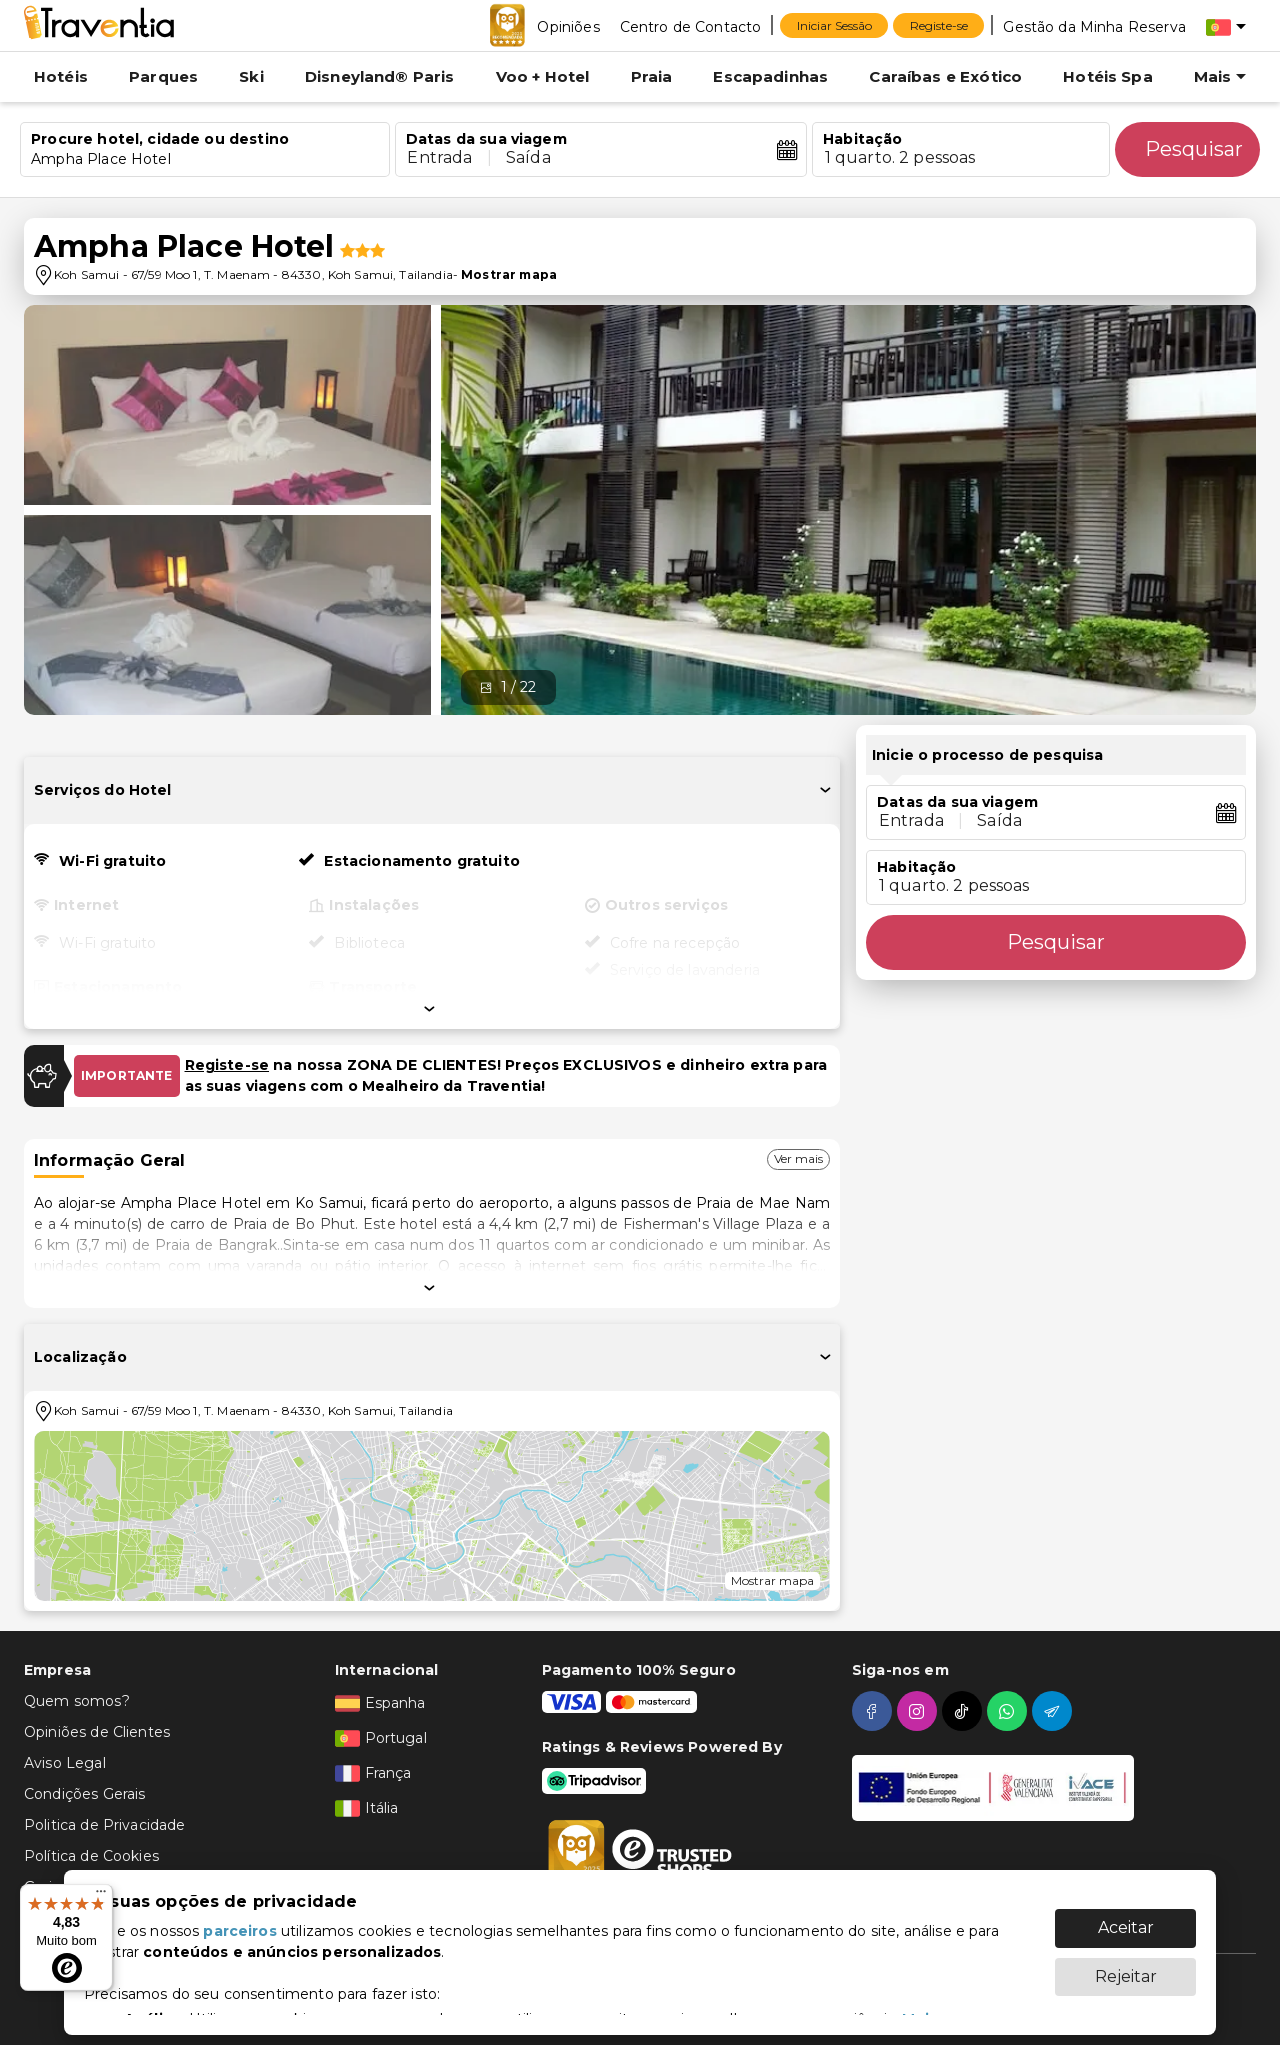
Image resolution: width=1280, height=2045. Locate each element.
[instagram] (919, 1711)
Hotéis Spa (1108, 76)
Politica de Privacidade (104, 1825)
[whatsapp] (1009, 1711)
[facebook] (874, 1711)
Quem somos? (77, 1701)
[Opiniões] (568, 26)
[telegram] (1054, 1711)
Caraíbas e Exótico (945, 76)
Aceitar (1126, 1917)
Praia (652, 76)
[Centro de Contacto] (691, 26)
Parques (163, 76)
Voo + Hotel (543, 76)
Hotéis (61, 76)
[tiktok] (964, 1711)
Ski (251, 76)
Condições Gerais (84, 1794)
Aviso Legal (65, 1763)
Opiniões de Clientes (97, 1732)
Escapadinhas (770, 76)
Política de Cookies (91, 1856)
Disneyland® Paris (380, 76)
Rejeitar (1126, 1966)
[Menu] (101, 1896)
